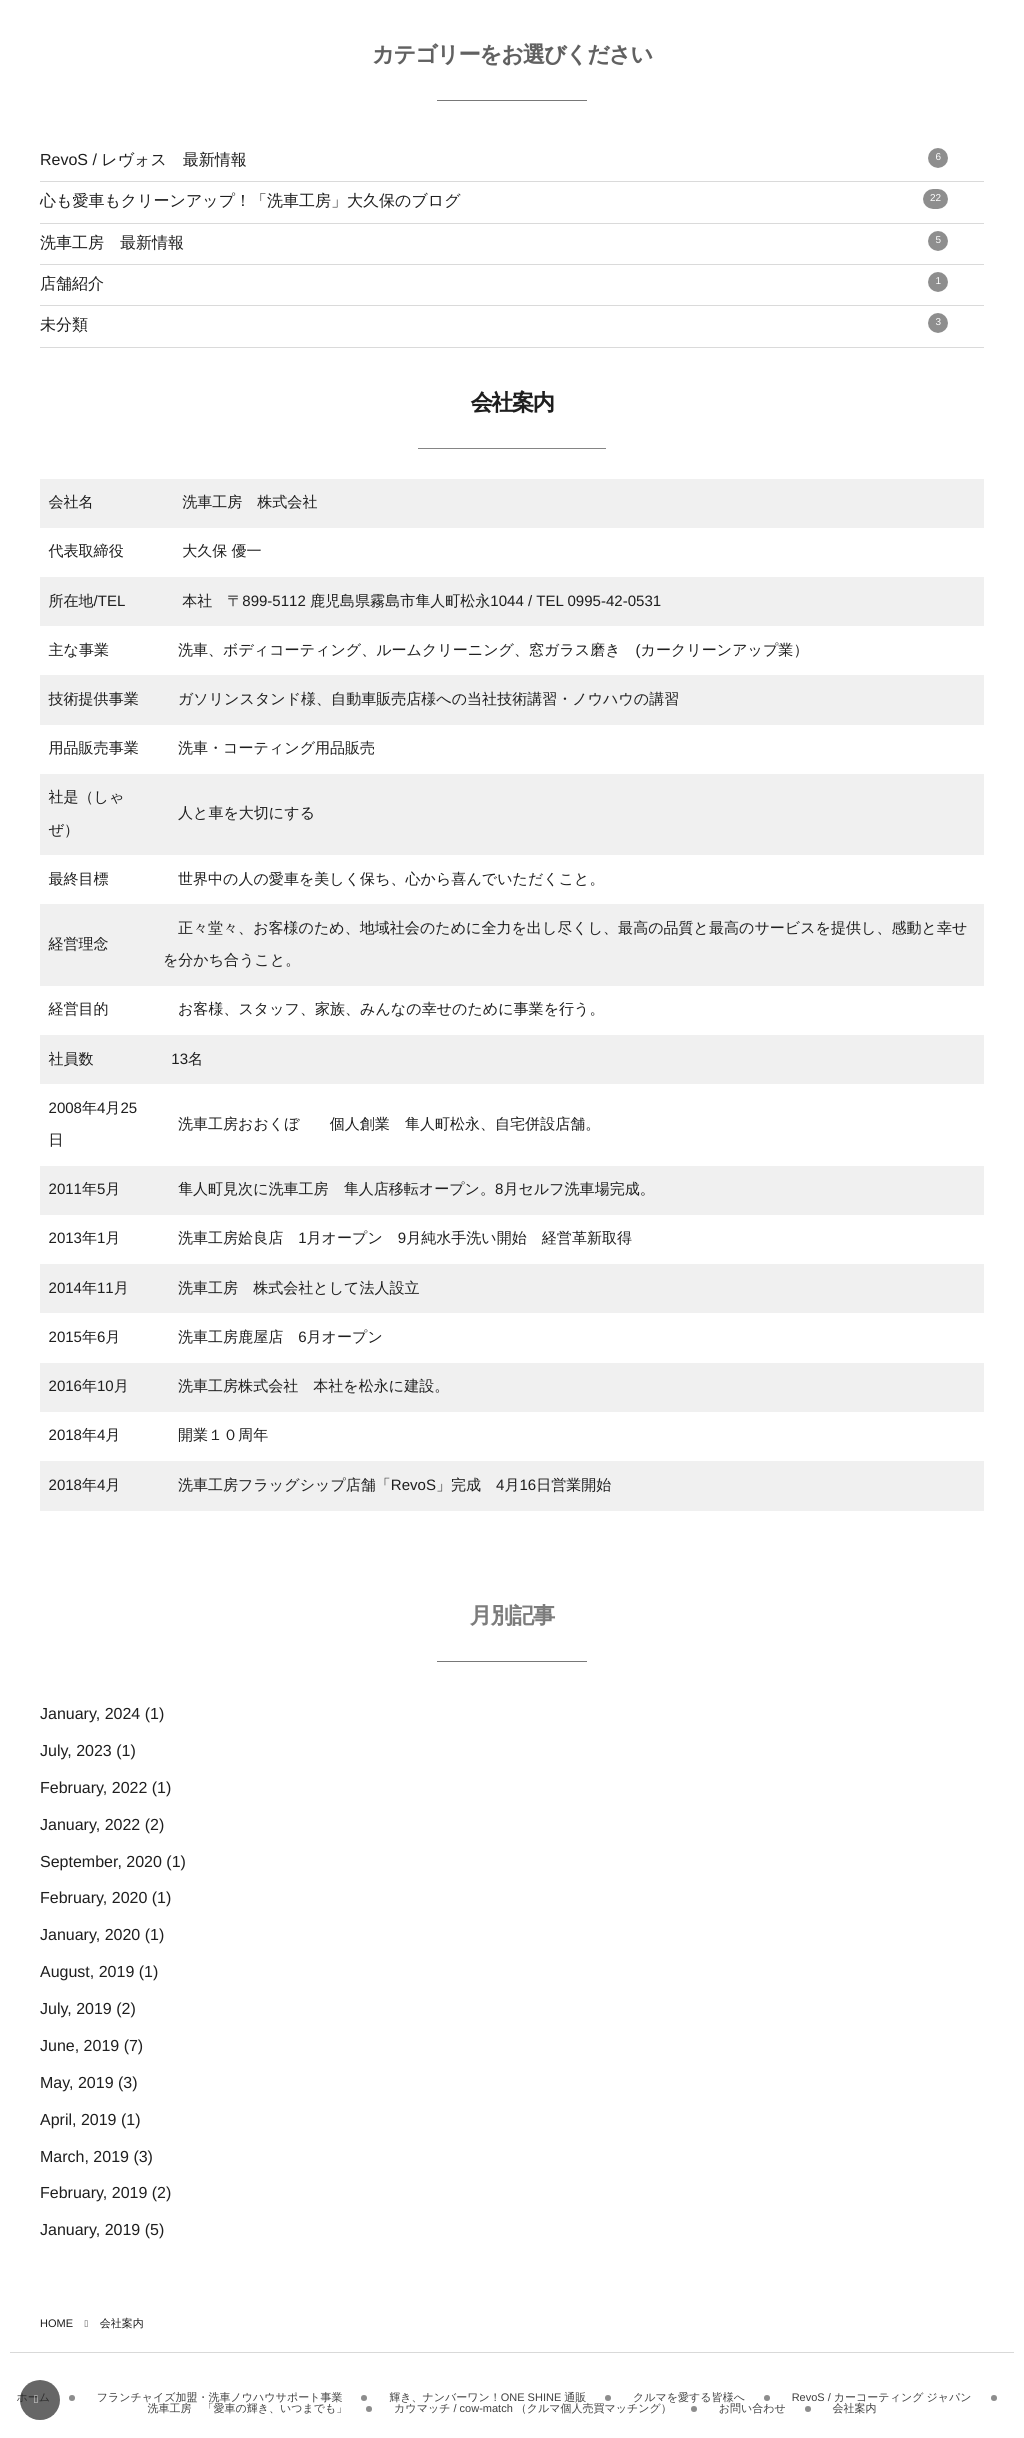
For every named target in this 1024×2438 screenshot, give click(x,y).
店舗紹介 (494, 282)
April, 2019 (78, 2120)
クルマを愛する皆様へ (689, 2391)
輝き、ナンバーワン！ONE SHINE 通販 (487, 2391)
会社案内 (854, 2402)
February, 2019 (93, 2193)
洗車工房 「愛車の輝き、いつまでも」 (248, 2402)
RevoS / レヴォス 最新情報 (494, 158)
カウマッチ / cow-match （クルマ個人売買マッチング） (533, 2402)
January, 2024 (90, 1714)
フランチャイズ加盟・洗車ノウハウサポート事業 (220, 2391)
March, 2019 (84, 2157)
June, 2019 (79, 2046)
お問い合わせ (752, 2402)
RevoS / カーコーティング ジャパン (882, 2391)
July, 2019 (76, 2009)
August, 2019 (87, 1972)
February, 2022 (93, 1788)
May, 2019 (77, 2083)
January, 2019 (90, 2230)
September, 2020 (101, 1862)
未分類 (494, 323)
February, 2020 (93, 1898)
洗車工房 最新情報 (494, 241)
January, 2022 (90, 1825)
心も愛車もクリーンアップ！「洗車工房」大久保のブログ (494, 199)
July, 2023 (76, 1751)
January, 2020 (90, 1935)
